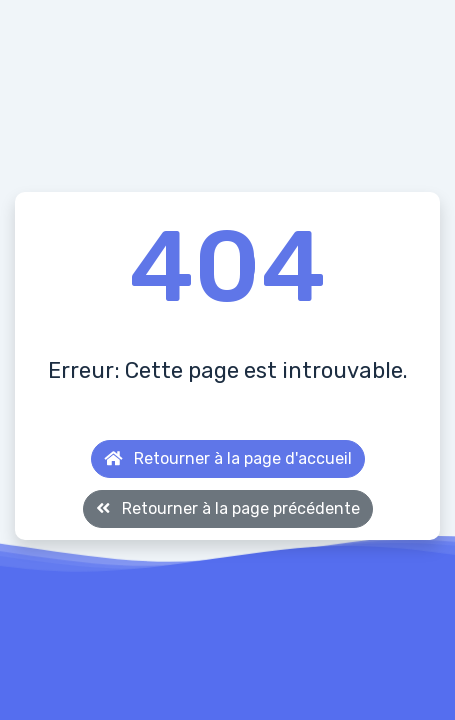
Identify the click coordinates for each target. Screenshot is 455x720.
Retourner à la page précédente (228, 508)
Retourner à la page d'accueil (228, 458)
